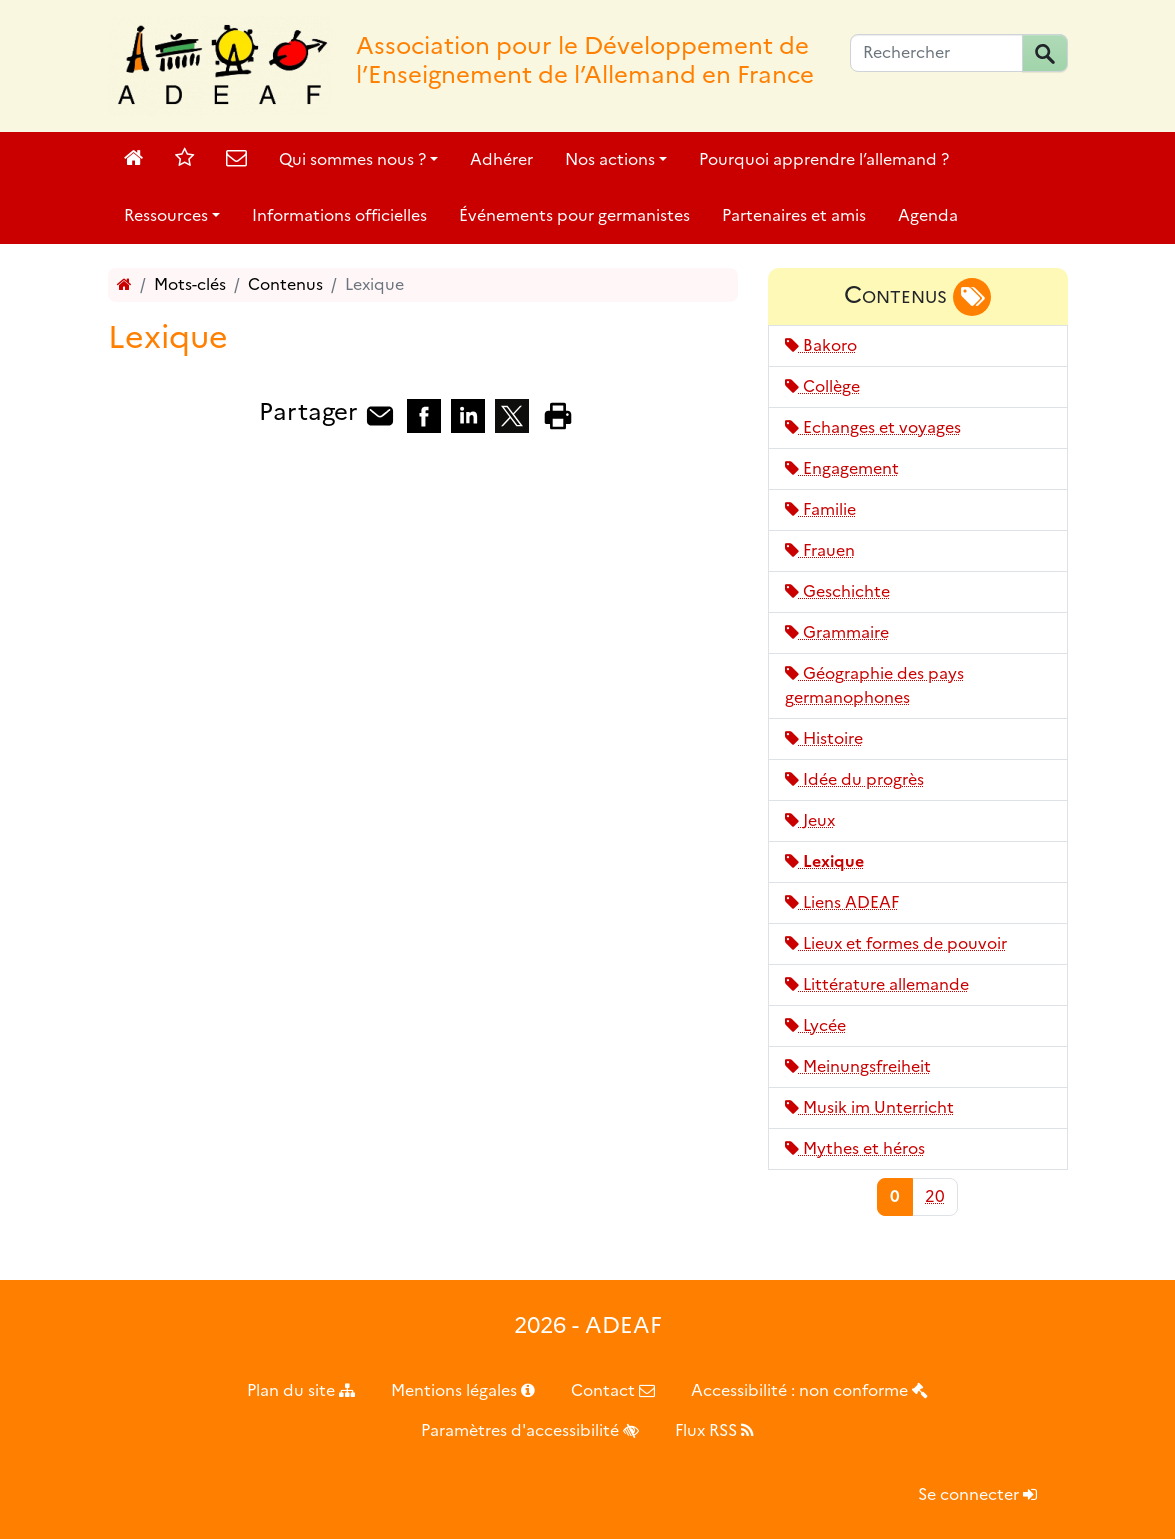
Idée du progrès (854, 779)
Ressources (166, 215)
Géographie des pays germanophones (874, 685)
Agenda (928, 215)
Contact (613, 1390)
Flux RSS (714, 1430)
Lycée (815, 1025)
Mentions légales (463, 1390)
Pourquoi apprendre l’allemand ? (824, 159)
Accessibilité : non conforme (809, 1390)
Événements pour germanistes (574, 215)
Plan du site (301, 1390)
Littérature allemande (877, 984)
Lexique (824, 861)
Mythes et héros (855, 1148)
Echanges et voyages (873, 427)
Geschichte (837, 591)
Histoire (824, 738)
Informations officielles (339, 215)
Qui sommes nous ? (352, 159)
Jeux (810, 820)
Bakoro (821, 345)
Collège (822, 386)
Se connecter (977, 1494)
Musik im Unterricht (869, 1107)
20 (935, 1196)
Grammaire (837, 632)
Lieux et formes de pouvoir (896, 943)
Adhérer (501, 159)
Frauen (820, 550)
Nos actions (610, 159)
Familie (820, 509)
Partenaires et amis (794, 215)
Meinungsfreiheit (858, 1066)
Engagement (842, 468)
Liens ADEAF (842, 902)
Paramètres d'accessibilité (530, 1430)
